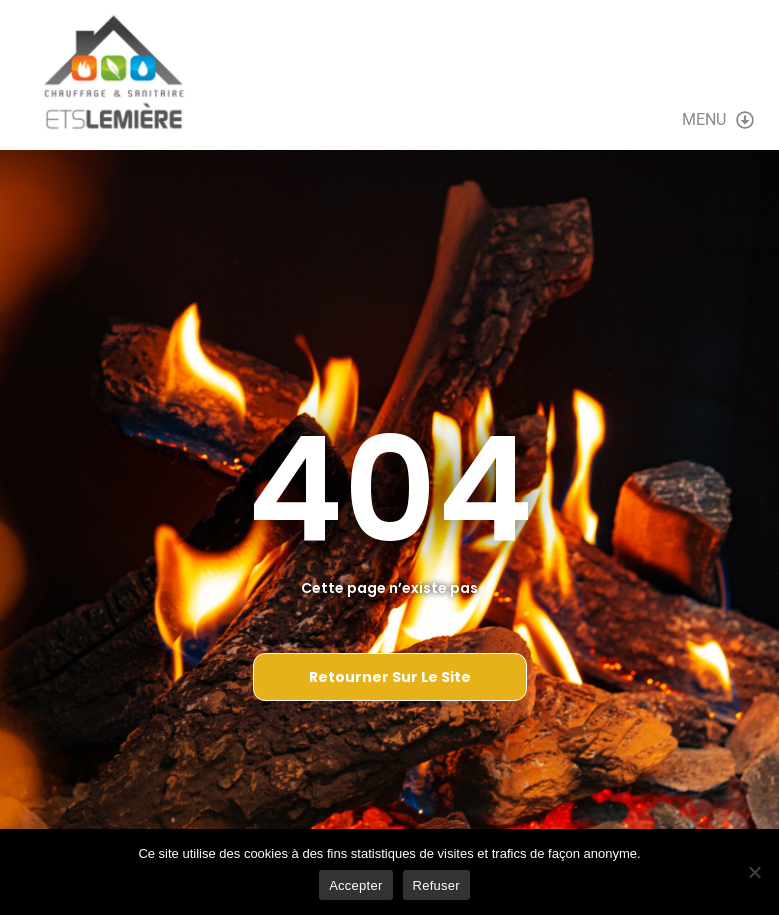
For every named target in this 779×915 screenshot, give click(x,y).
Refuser (436, 885)
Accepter (355, 885)
